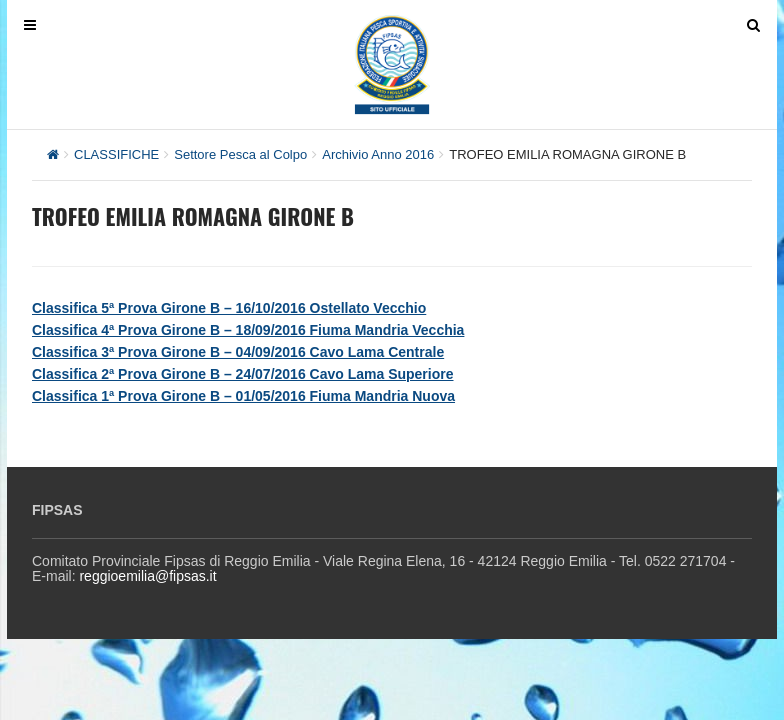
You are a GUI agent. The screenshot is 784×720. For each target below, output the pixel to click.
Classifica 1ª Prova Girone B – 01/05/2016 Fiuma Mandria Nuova (243, 396)
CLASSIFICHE (116, 154)
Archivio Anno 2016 (378, 154)
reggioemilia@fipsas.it (147, 576)
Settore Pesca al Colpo (240, 154)
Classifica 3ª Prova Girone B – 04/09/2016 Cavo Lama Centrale (238, 352)
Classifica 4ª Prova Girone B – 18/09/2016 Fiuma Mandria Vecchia (248, 330)
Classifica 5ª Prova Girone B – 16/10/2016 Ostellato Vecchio (229, 308)
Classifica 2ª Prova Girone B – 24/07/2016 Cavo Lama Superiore (243, 374)
